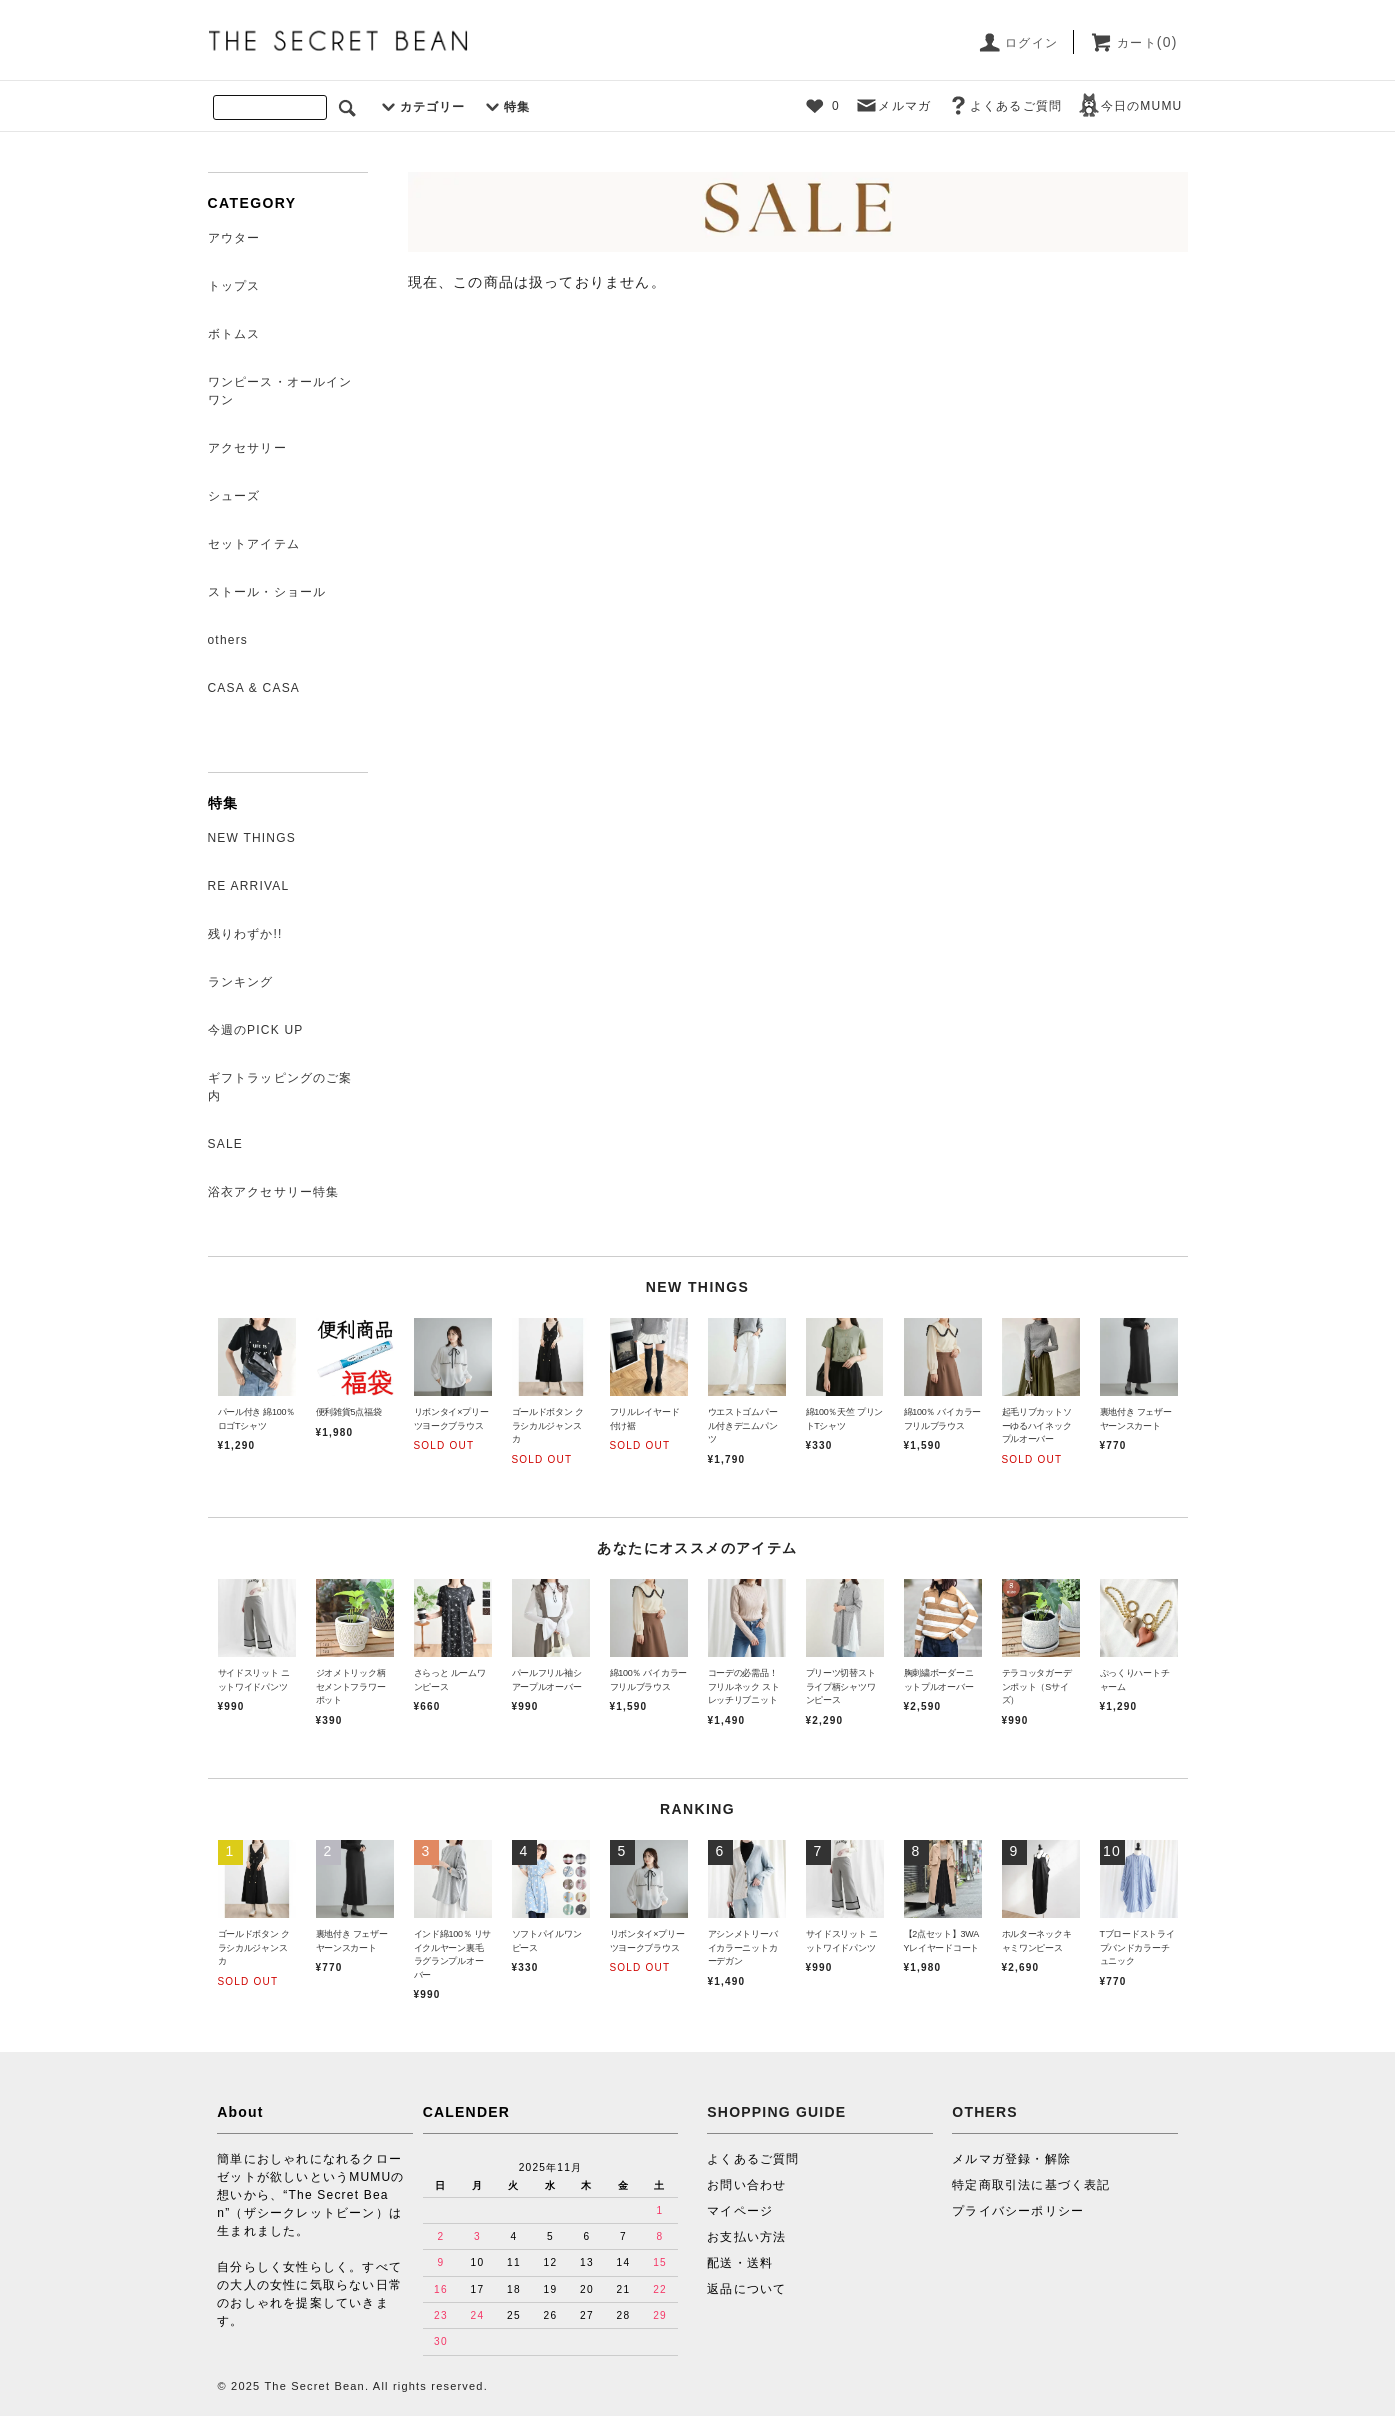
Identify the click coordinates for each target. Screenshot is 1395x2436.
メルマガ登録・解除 (1011, 2159)
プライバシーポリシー (1018, 2211)
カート (1133, 43)
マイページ (740, 2211)
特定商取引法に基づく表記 (1031, 2185)
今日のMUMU (1130, 106)
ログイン (1017, 43)
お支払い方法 (746, 2237)
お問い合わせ (746, 2185)
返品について (746, 2289)
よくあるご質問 (1004, 106)
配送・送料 (740, 2263)
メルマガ (892, 106)
